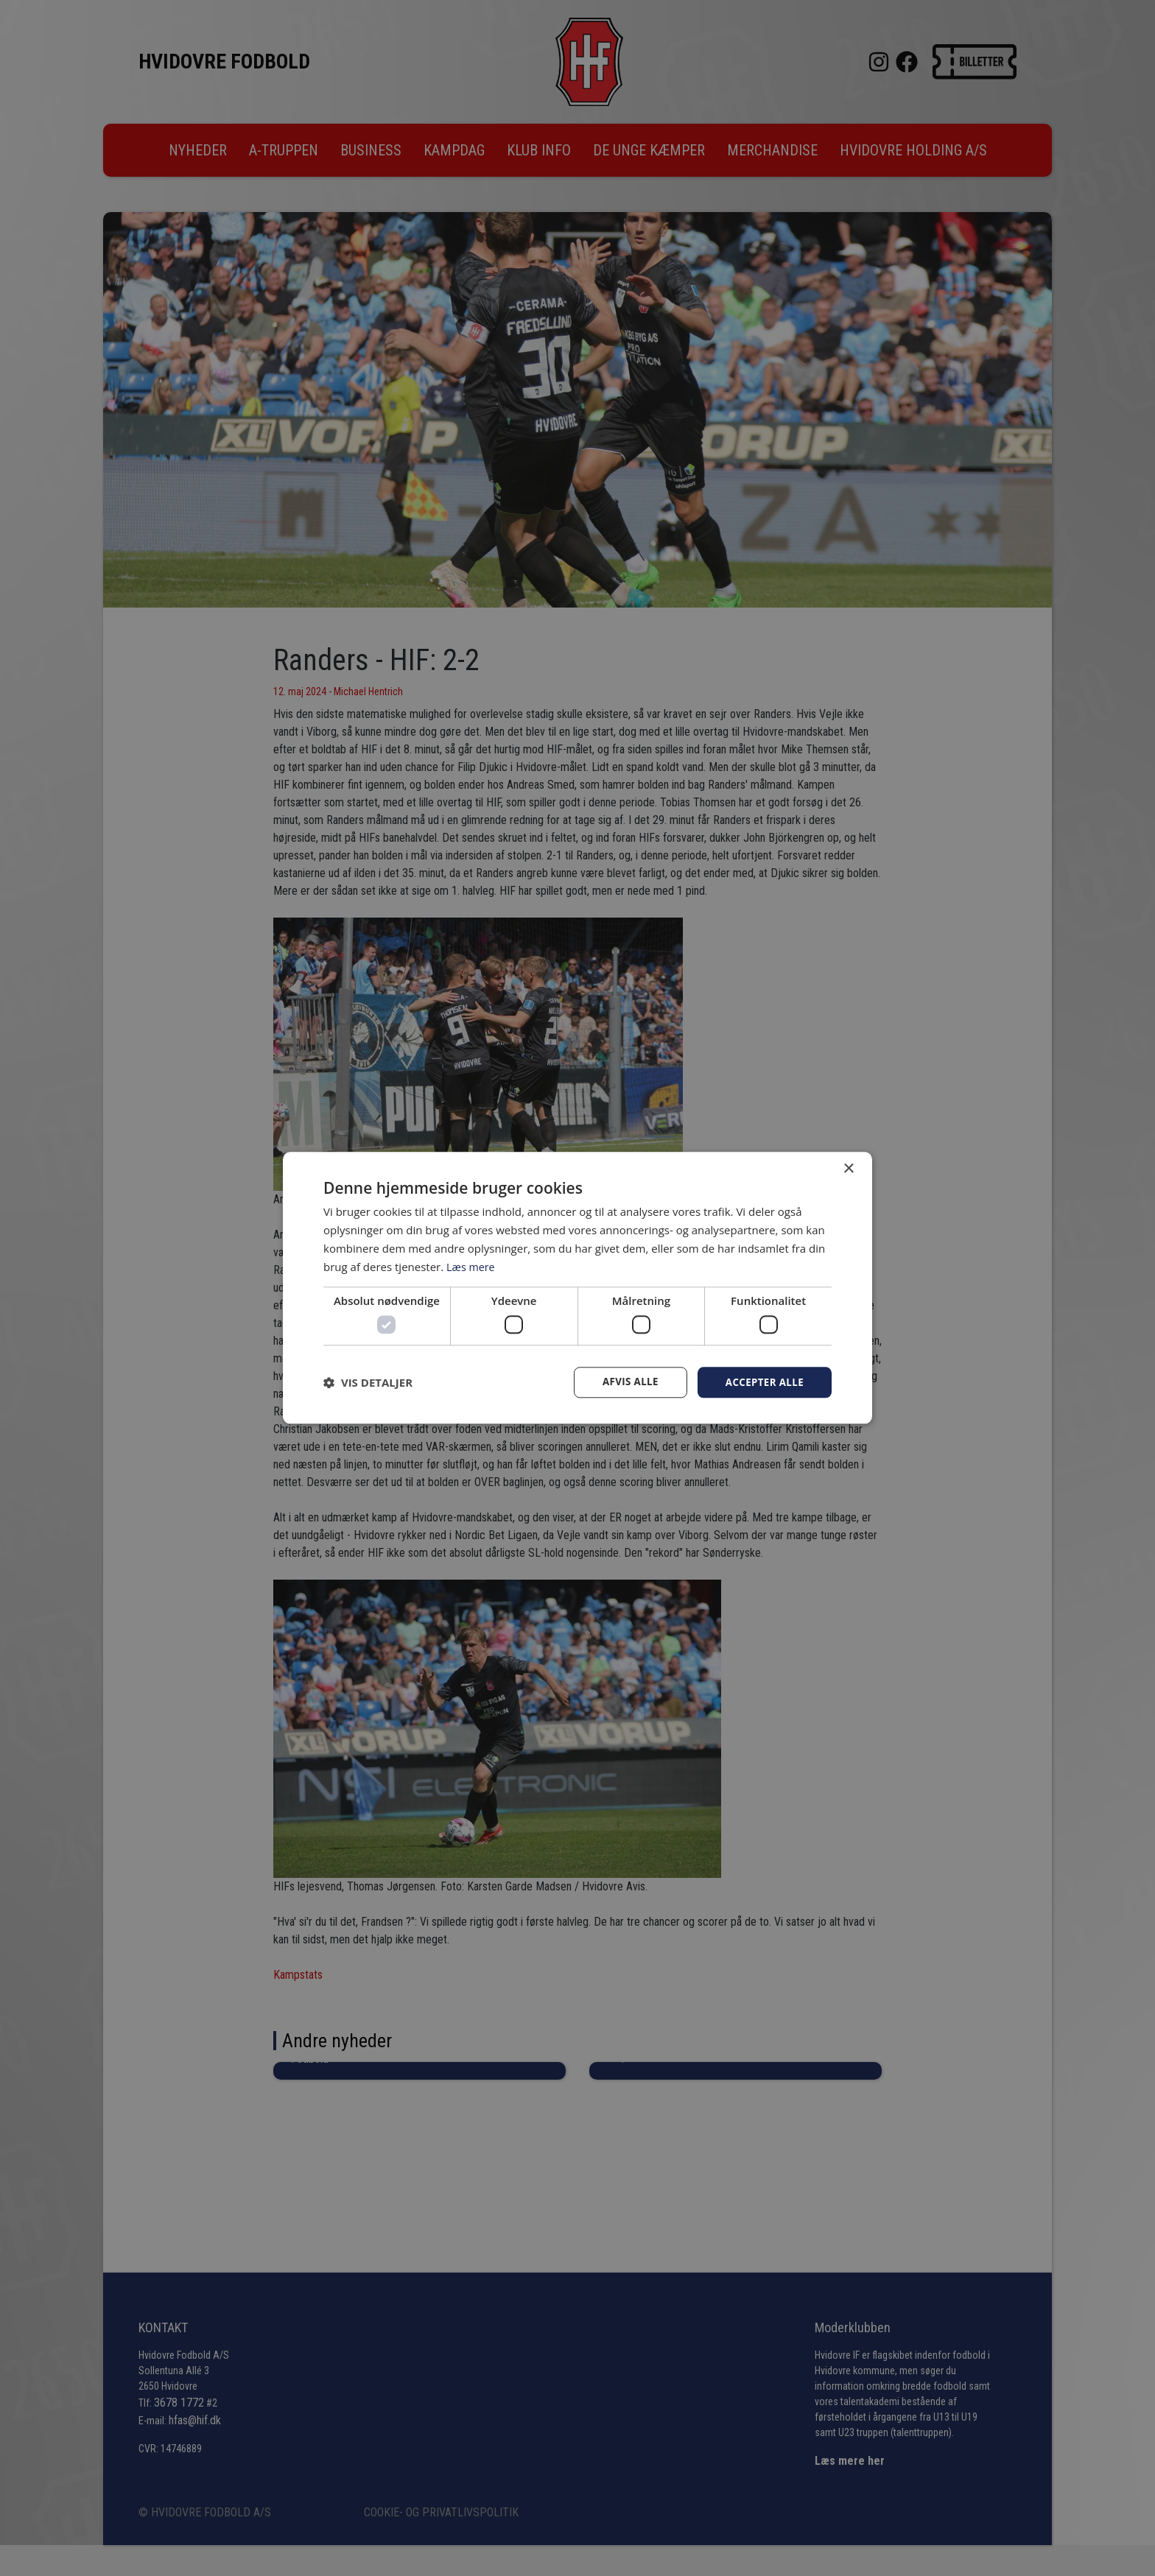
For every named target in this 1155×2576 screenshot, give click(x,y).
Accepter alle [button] (763, 1382)
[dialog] (577, 1288)
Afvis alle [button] (625, 1382)
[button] (367, 1382)
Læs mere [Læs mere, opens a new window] (471, 1266)
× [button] (848, 1168)
